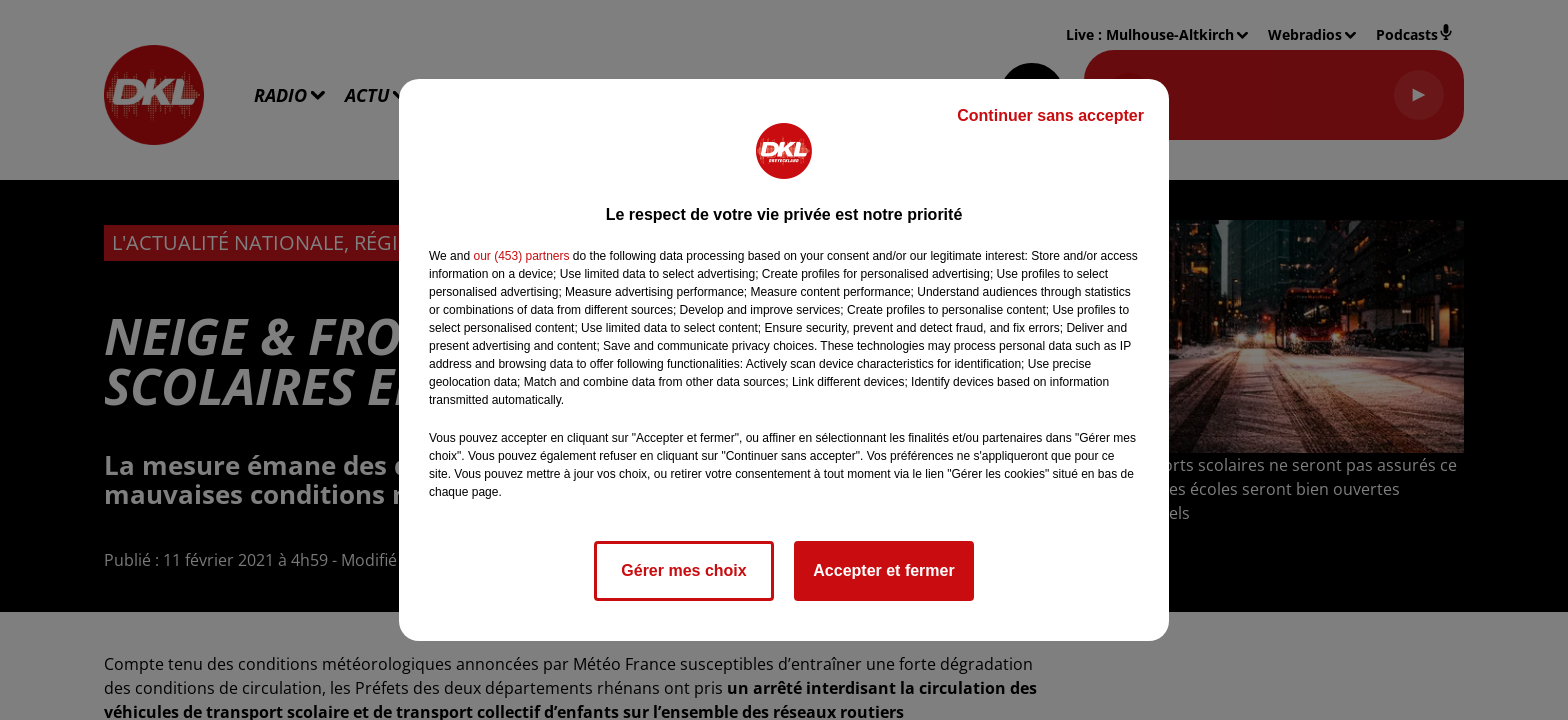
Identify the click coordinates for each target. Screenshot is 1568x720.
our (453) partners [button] (521, 256)
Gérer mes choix (683, 570)
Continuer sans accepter (1050, 115)
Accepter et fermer (883, 570)
